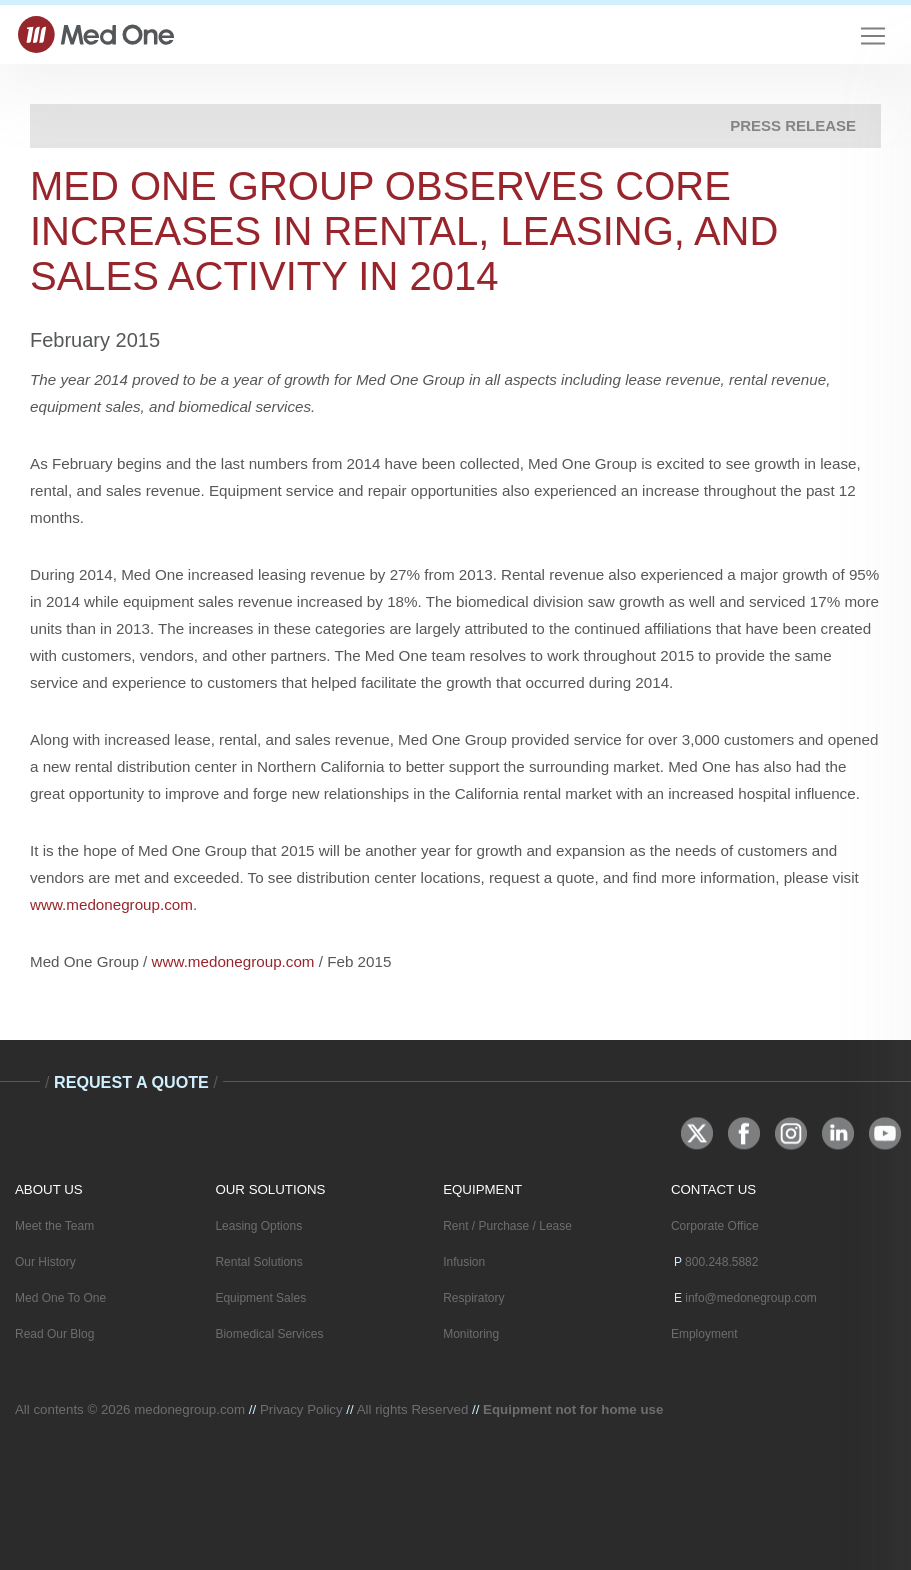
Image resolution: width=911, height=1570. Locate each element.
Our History (45, 1262)
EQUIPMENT (482, 1189)
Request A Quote (131, 1082)
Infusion (464, 1262)
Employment (704, 1334)
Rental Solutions (258, 1262)
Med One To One (60, 1298)
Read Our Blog (54, 1334)
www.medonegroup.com (111, 904)
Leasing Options (258, 1226)
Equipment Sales (260, 1298)
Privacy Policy (301, 1409)
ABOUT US (49, 1189)
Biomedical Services (269, 1334)
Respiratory (473, 1298)
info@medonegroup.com (751, 1298)
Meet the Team (54, 1226)
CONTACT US (713, 1189)
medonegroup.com (189, 1409)
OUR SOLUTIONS (270, 1189)
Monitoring (471, 1334)
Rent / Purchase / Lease (507, 1226)
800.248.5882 (721, 1262)
